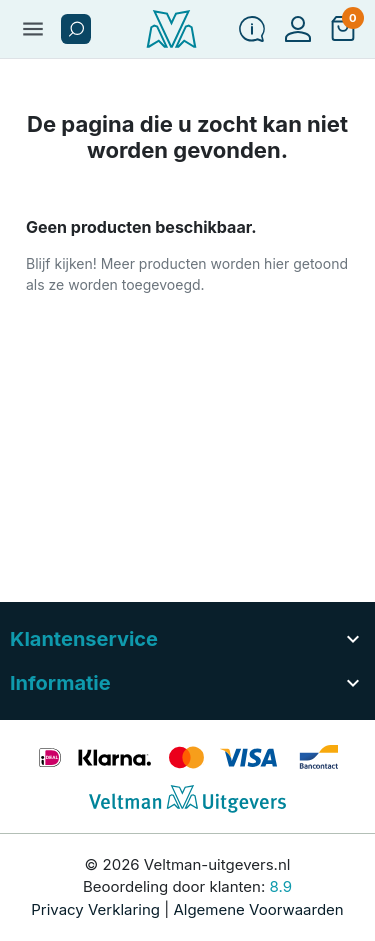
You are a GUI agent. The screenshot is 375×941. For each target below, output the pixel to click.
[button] (76, 29)
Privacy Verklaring (95, 909)
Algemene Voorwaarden (258, 909)
